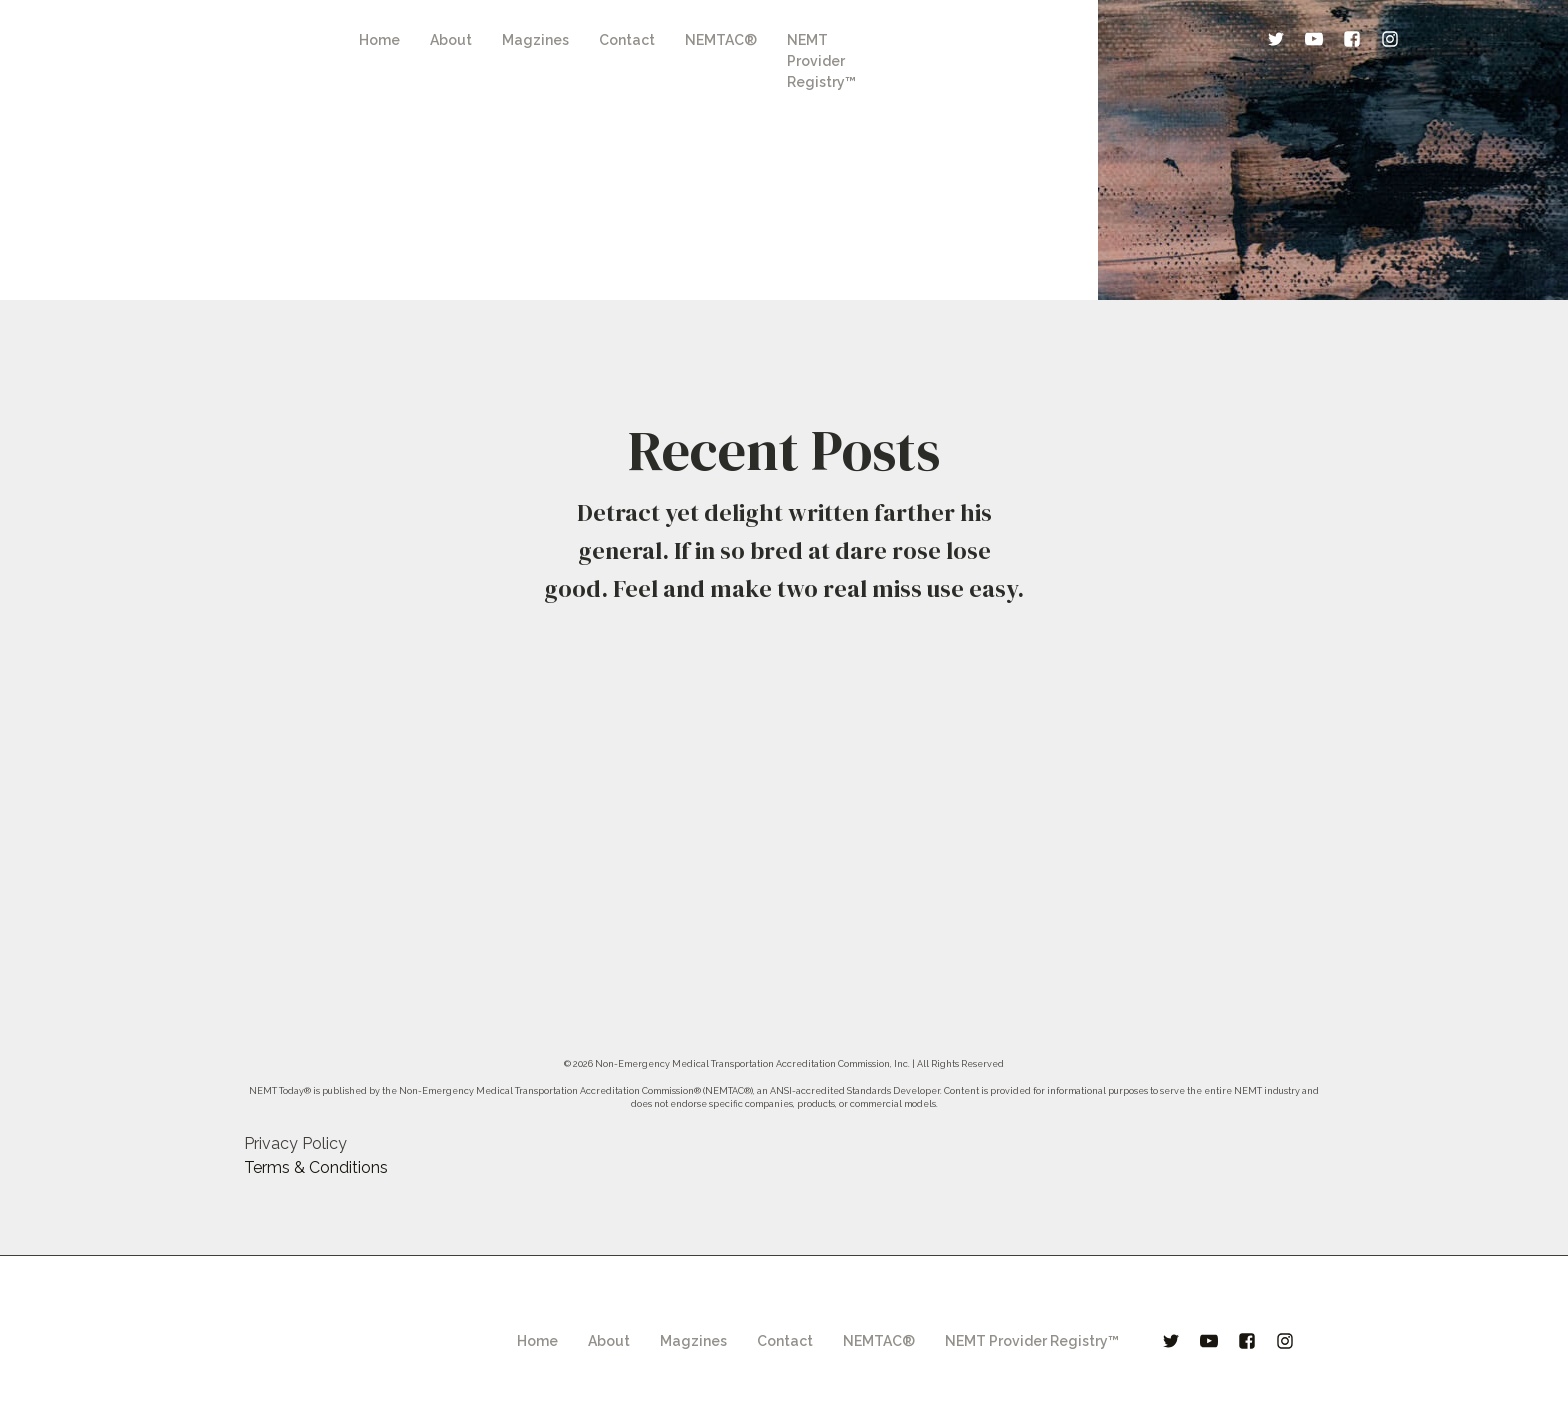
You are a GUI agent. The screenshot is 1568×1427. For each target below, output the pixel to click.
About (451, 40)
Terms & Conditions (316, 1167)
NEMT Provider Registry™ (821, 61)
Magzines (535, 40)
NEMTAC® (721, 40)
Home (379, 40)
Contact (627, 40)
